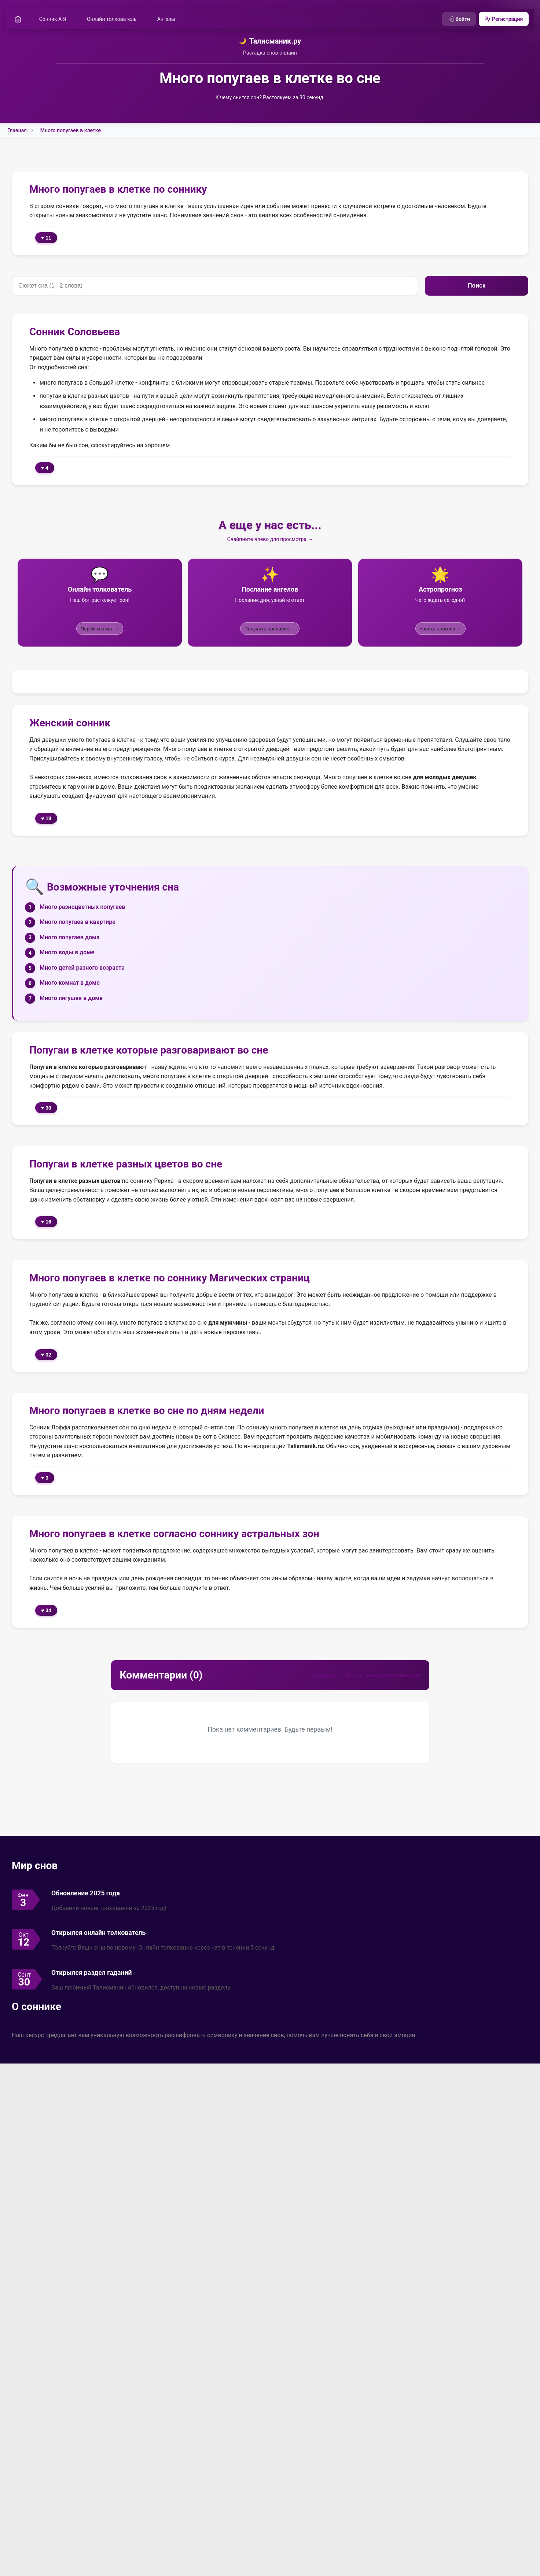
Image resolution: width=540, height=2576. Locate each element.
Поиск (476, 287)
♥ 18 (46, 819)
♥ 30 (46, 1109)
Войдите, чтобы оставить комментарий (366, 1676)
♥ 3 (44, 1478)
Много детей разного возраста (82, 968)
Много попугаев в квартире (77, 922)
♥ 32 (46, 1355)
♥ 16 (46, 1223)
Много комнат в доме (70, 983)
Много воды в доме (67, 953)
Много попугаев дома (70, 937)
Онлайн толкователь (114, 19)
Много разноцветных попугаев (82, 907)
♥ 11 (46, 239)
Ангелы (168, 19)
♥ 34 (46, 1611)
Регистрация (502, 19)
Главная (17, 131)
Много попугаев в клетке (70, 131)
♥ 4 (44, 469)
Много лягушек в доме (71, 999)
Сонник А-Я (54, 19)
